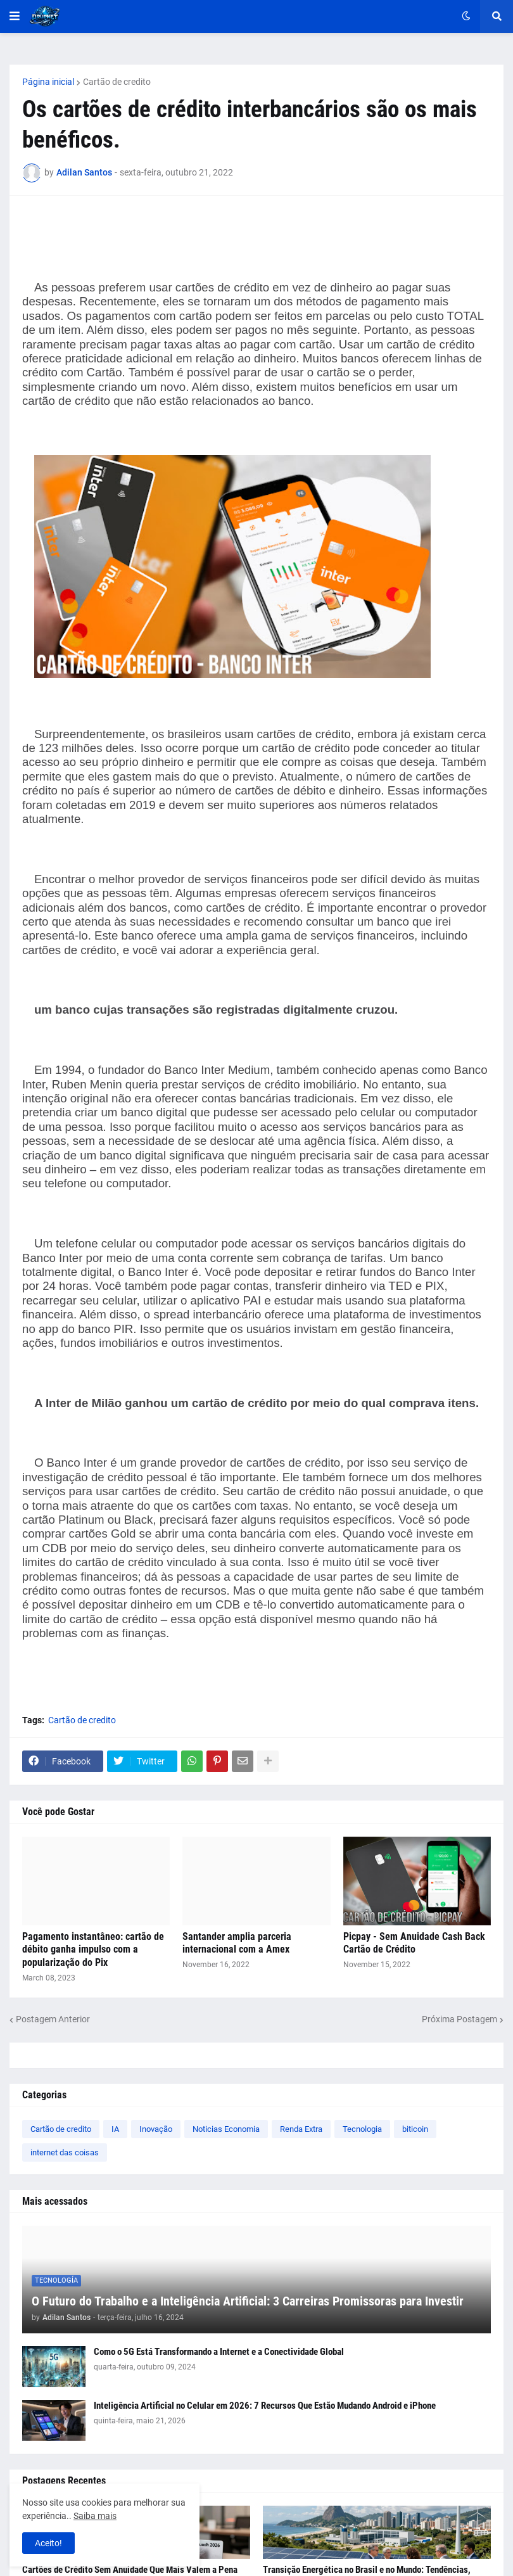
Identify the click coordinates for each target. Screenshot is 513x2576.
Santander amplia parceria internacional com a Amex (236, 1943)
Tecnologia (362, 2129)
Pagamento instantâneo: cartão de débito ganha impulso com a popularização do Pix (93, 1949)
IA (115, 2129)
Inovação (155, 2129)
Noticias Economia (226, 2129)
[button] (14, 16)
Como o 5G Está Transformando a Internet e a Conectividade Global (219, 2351)
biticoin (415, 2129)
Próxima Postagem (459, 2019)
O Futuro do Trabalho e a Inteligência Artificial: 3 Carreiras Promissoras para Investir (248, 2301)
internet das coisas (64, 2152)
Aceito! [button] (48, 2543)
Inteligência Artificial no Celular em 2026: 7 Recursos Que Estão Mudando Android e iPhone (265, 2405)
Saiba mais (95, 2516)
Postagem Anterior (53, 2019)
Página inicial (48, 81)
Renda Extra (301, 2129)
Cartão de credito (117, 81)
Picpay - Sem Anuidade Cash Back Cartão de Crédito (414, 1943)
